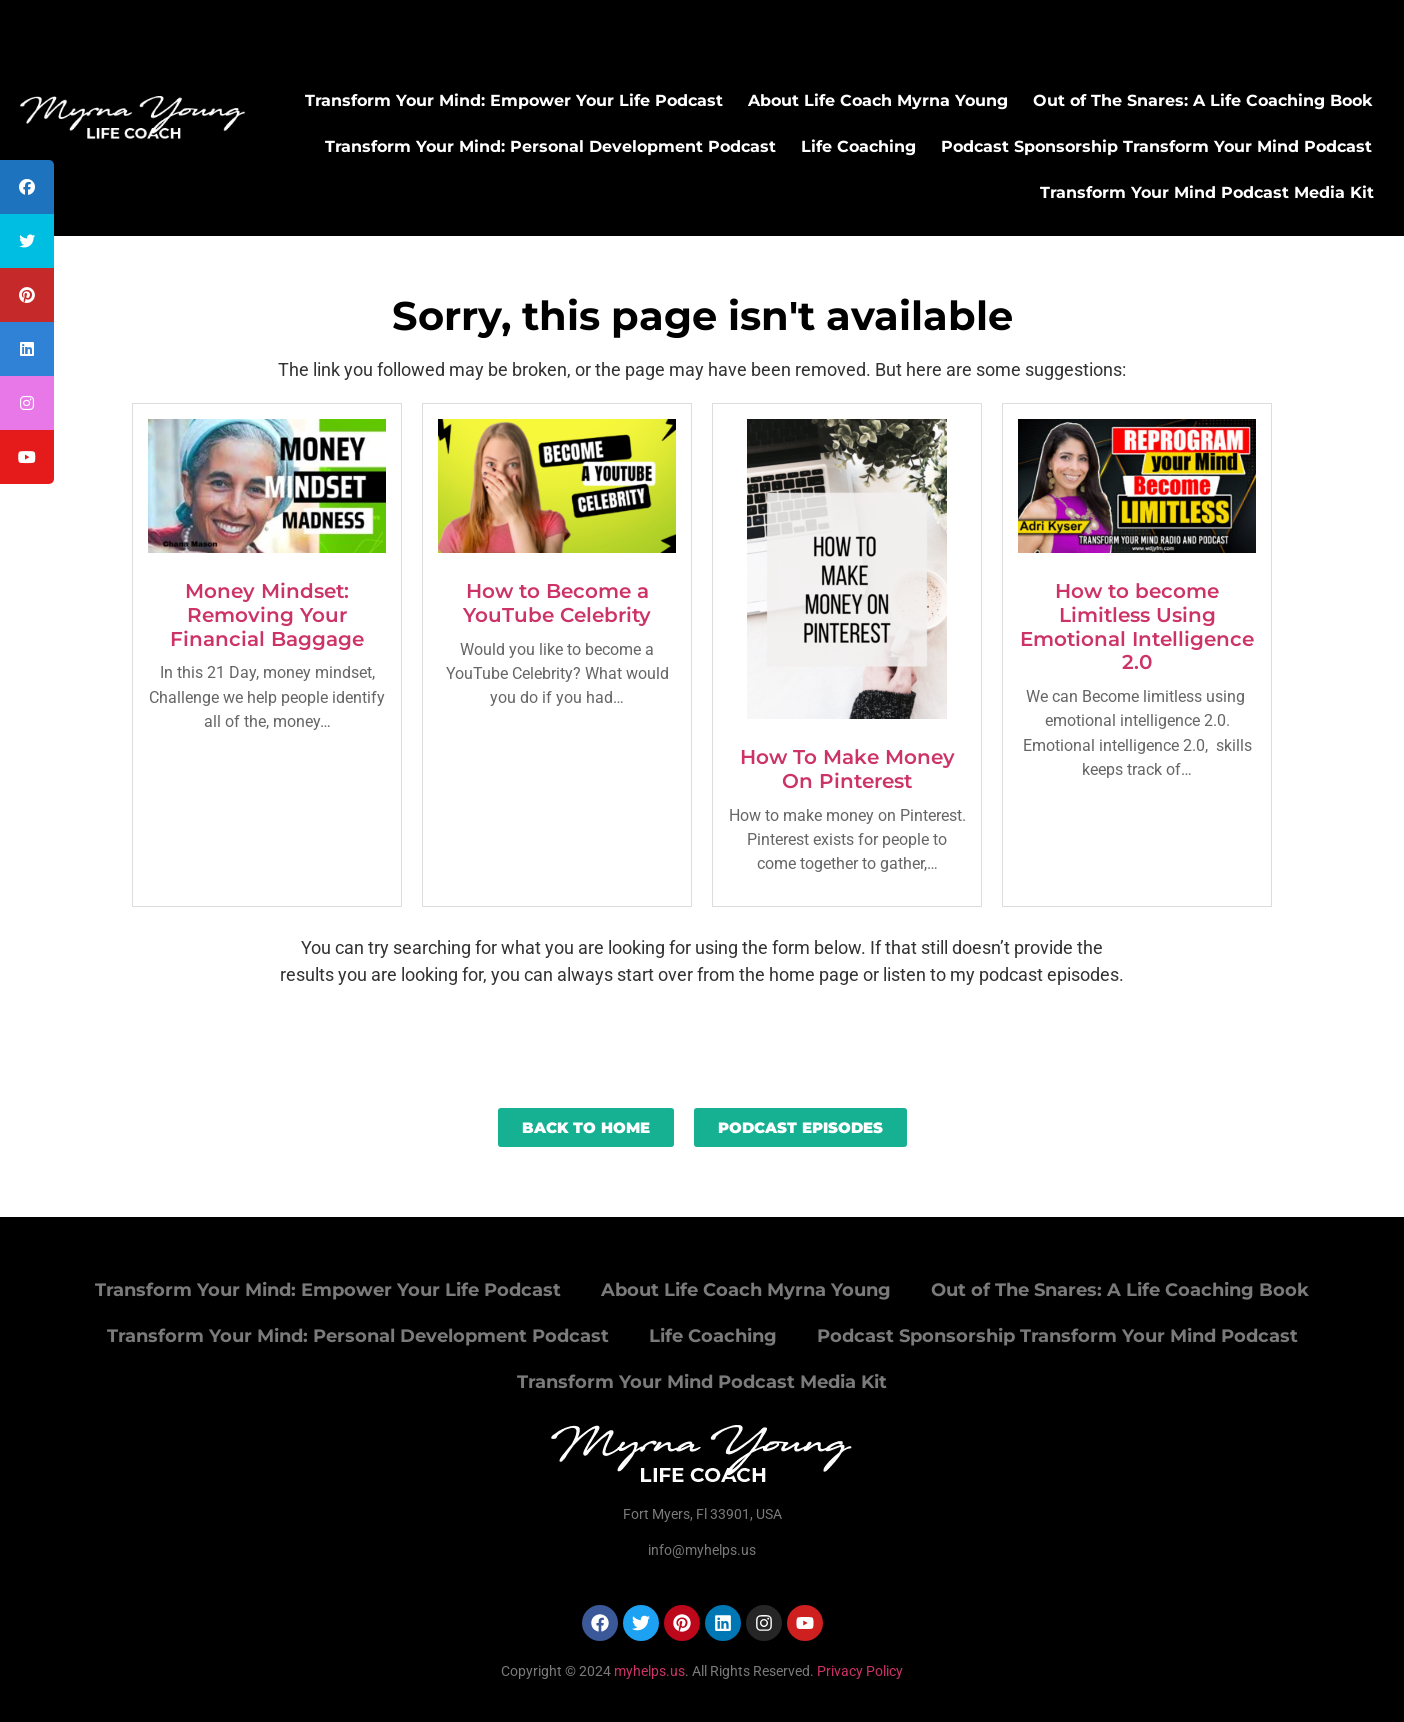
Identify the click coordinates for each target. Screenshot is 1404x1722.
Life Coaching (858, 146)
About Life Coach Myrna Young (878, 100)
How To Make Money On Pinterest (847, 769)
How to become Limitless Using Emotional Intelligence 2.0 (1137, 626)
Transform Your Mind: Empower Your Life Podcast (514, 100)
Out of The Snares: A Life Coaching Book (1202, 100)
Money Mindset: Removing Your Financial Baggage (267, 615)
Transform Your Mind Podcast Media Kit (1207, 192)
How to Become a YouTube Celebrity (557, 603)
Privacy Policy (860, 1671)
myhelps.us (648, 1671)
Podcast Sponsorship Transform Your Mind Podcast (1156, 146)
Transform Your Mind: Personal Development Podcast (550, 146)
